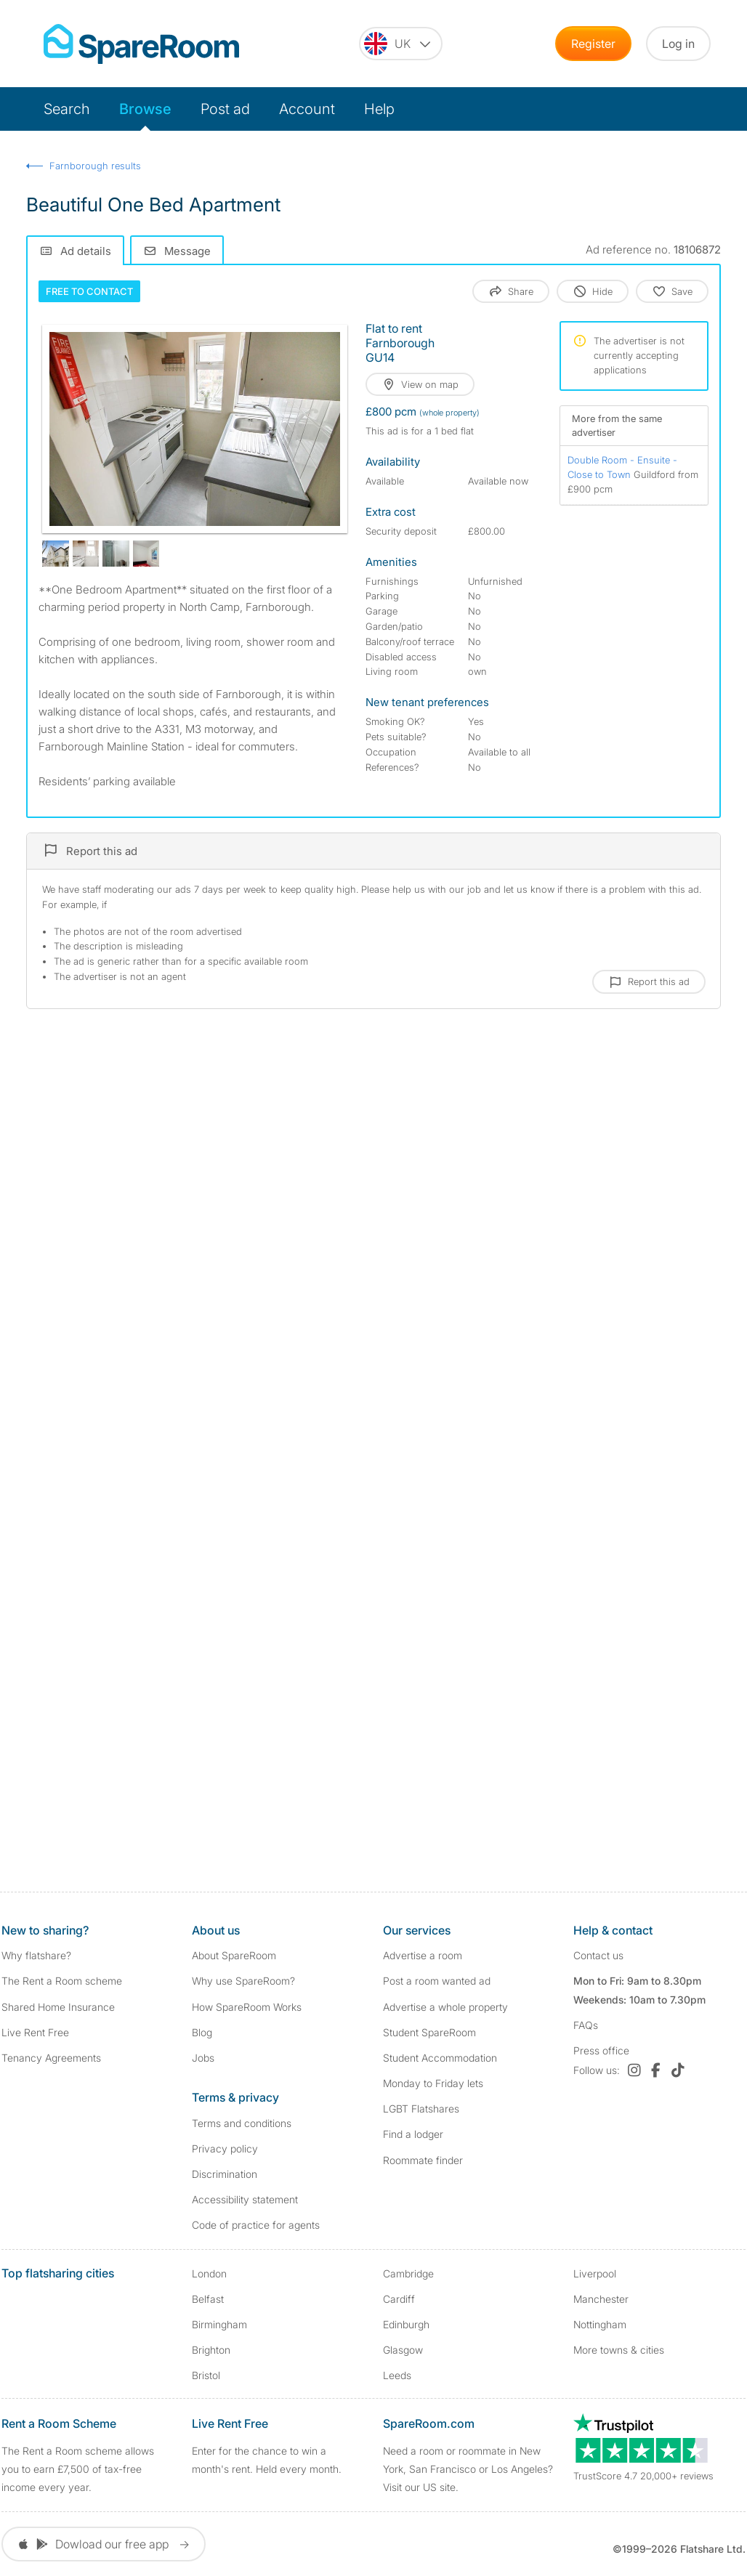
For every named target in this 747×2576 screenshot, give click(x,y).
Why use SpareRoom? (243, 1980)
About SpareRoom (234, 1955)
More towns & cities (618, 2350)
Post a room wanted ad (436, 1980)
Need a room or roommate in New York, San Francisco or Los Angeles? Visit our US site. (468, 2469)
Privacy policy (225, 2148)
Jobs (203, 2058)
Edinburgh (406, 2324)
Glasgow (403, 2350)
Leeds (397, 2375)
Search (67, 109)
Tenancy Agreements (51, 2058)
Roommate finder (423, 2160)
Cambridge (408, 2273)
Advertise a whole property (445, 2007)
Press (601, 2050)
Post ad (225, 109)
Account (307, 109)
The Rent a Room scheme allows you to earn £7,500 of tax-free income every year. (77, 2469)
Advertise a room (422, 1955)
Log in (678, 43)
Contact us (598, 1955)
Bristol (206, 2375)
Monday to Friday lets (433, 2083)
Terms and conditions (241, 2123)
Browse (145, 109)
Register (593, 43)
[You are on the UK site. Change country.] (401, 43)
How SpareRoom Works (247, 2007)
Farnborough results (95, 165)
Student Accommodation (440, 2058)
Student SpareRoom (429, 2032)
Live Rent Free (35, 2032)
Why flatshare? (36, 1955)
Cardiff (399, 2299)
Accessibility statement (245, 2199)
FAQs (585, 2025)
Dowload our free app (103, 2544)
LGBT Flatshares (421, 2108)
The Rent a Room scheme (61, 1980)
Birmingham (219, 2324)
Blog (202, 2032)
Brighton (211, 2350)
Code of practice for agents (256, 2225)
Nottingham (599, 2324)
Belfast (208, 2299)
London (209, 2273)
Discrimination (224, 2174)
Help (379, 109)
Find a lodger (413, 2134)
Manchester (601, 2299)
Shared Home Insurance (58, 2007)
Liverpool (594, 2273)
